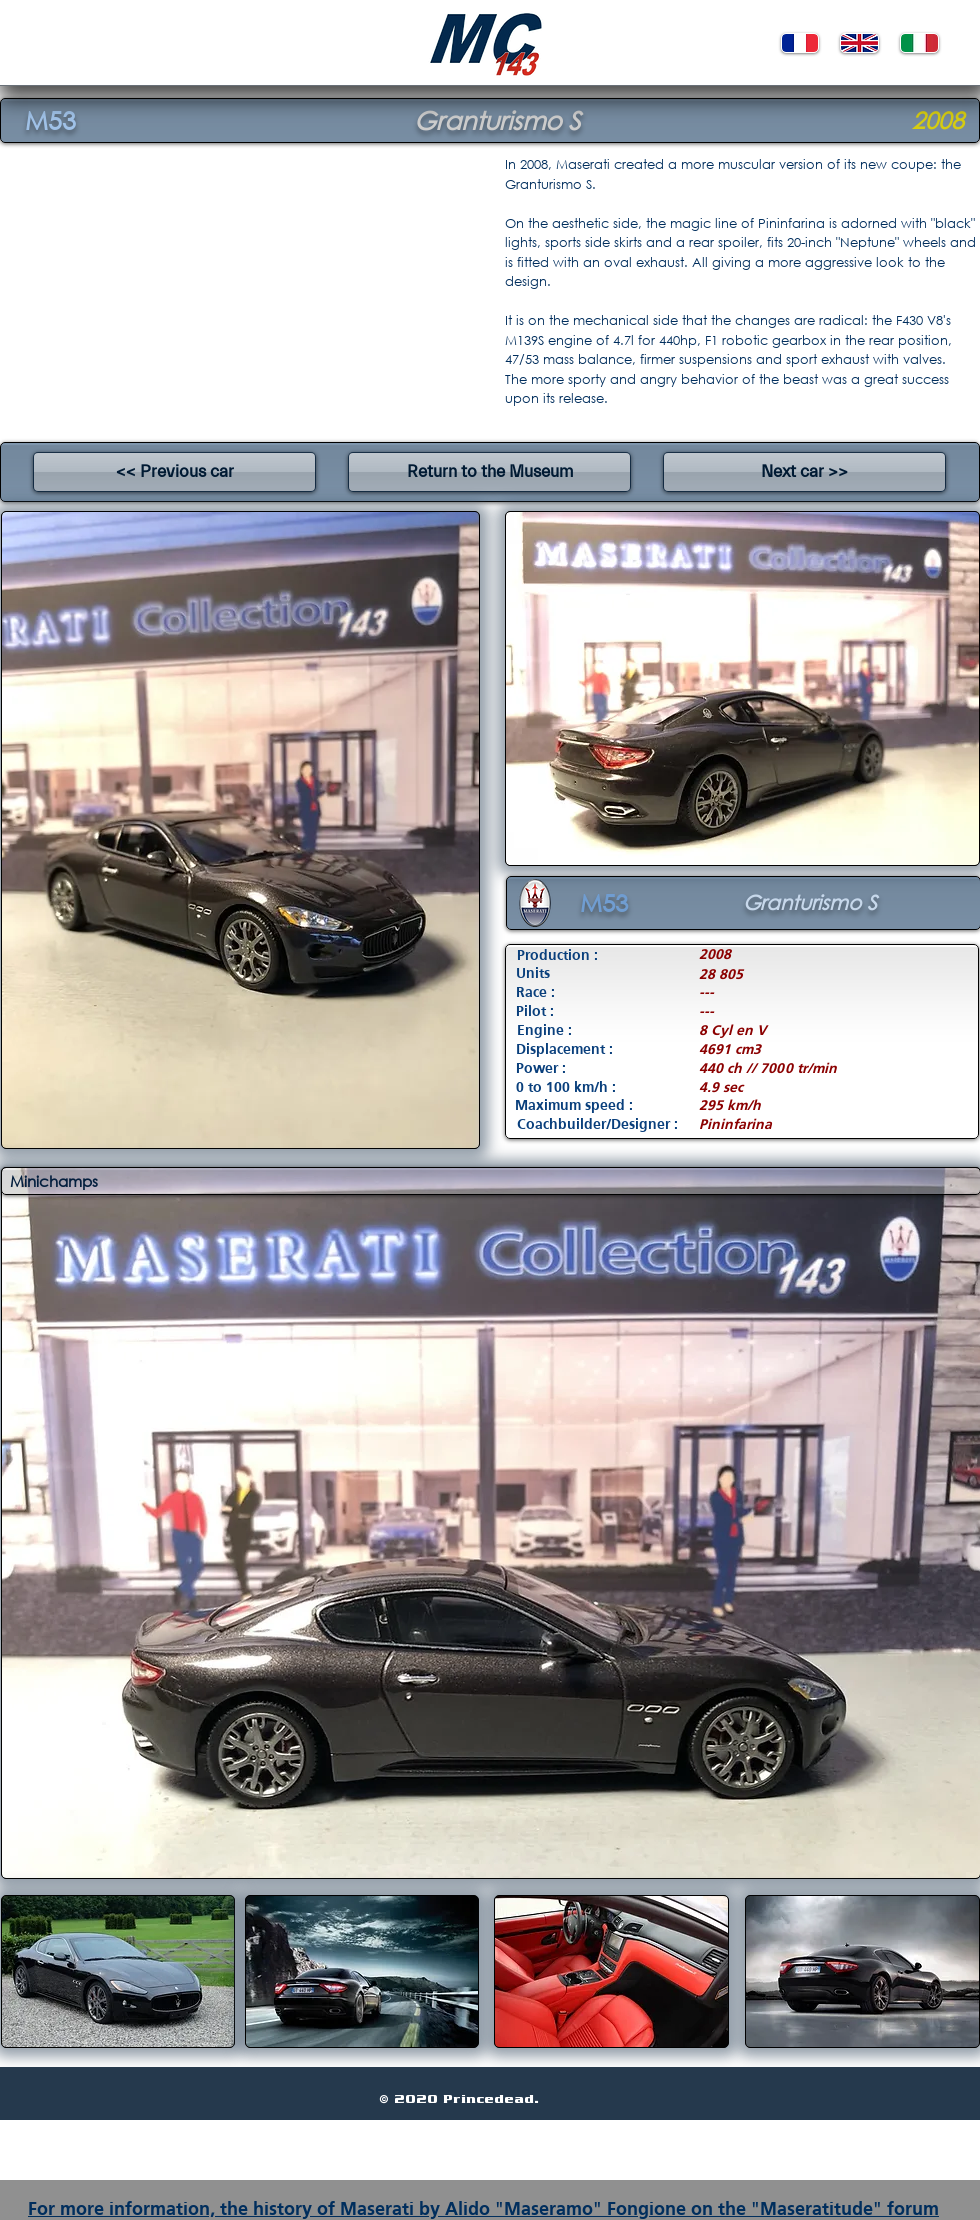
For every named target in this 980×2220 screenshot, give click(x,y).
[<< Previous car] (174, 472)
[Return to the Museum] (489, 472)
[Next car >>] (804, 472)
